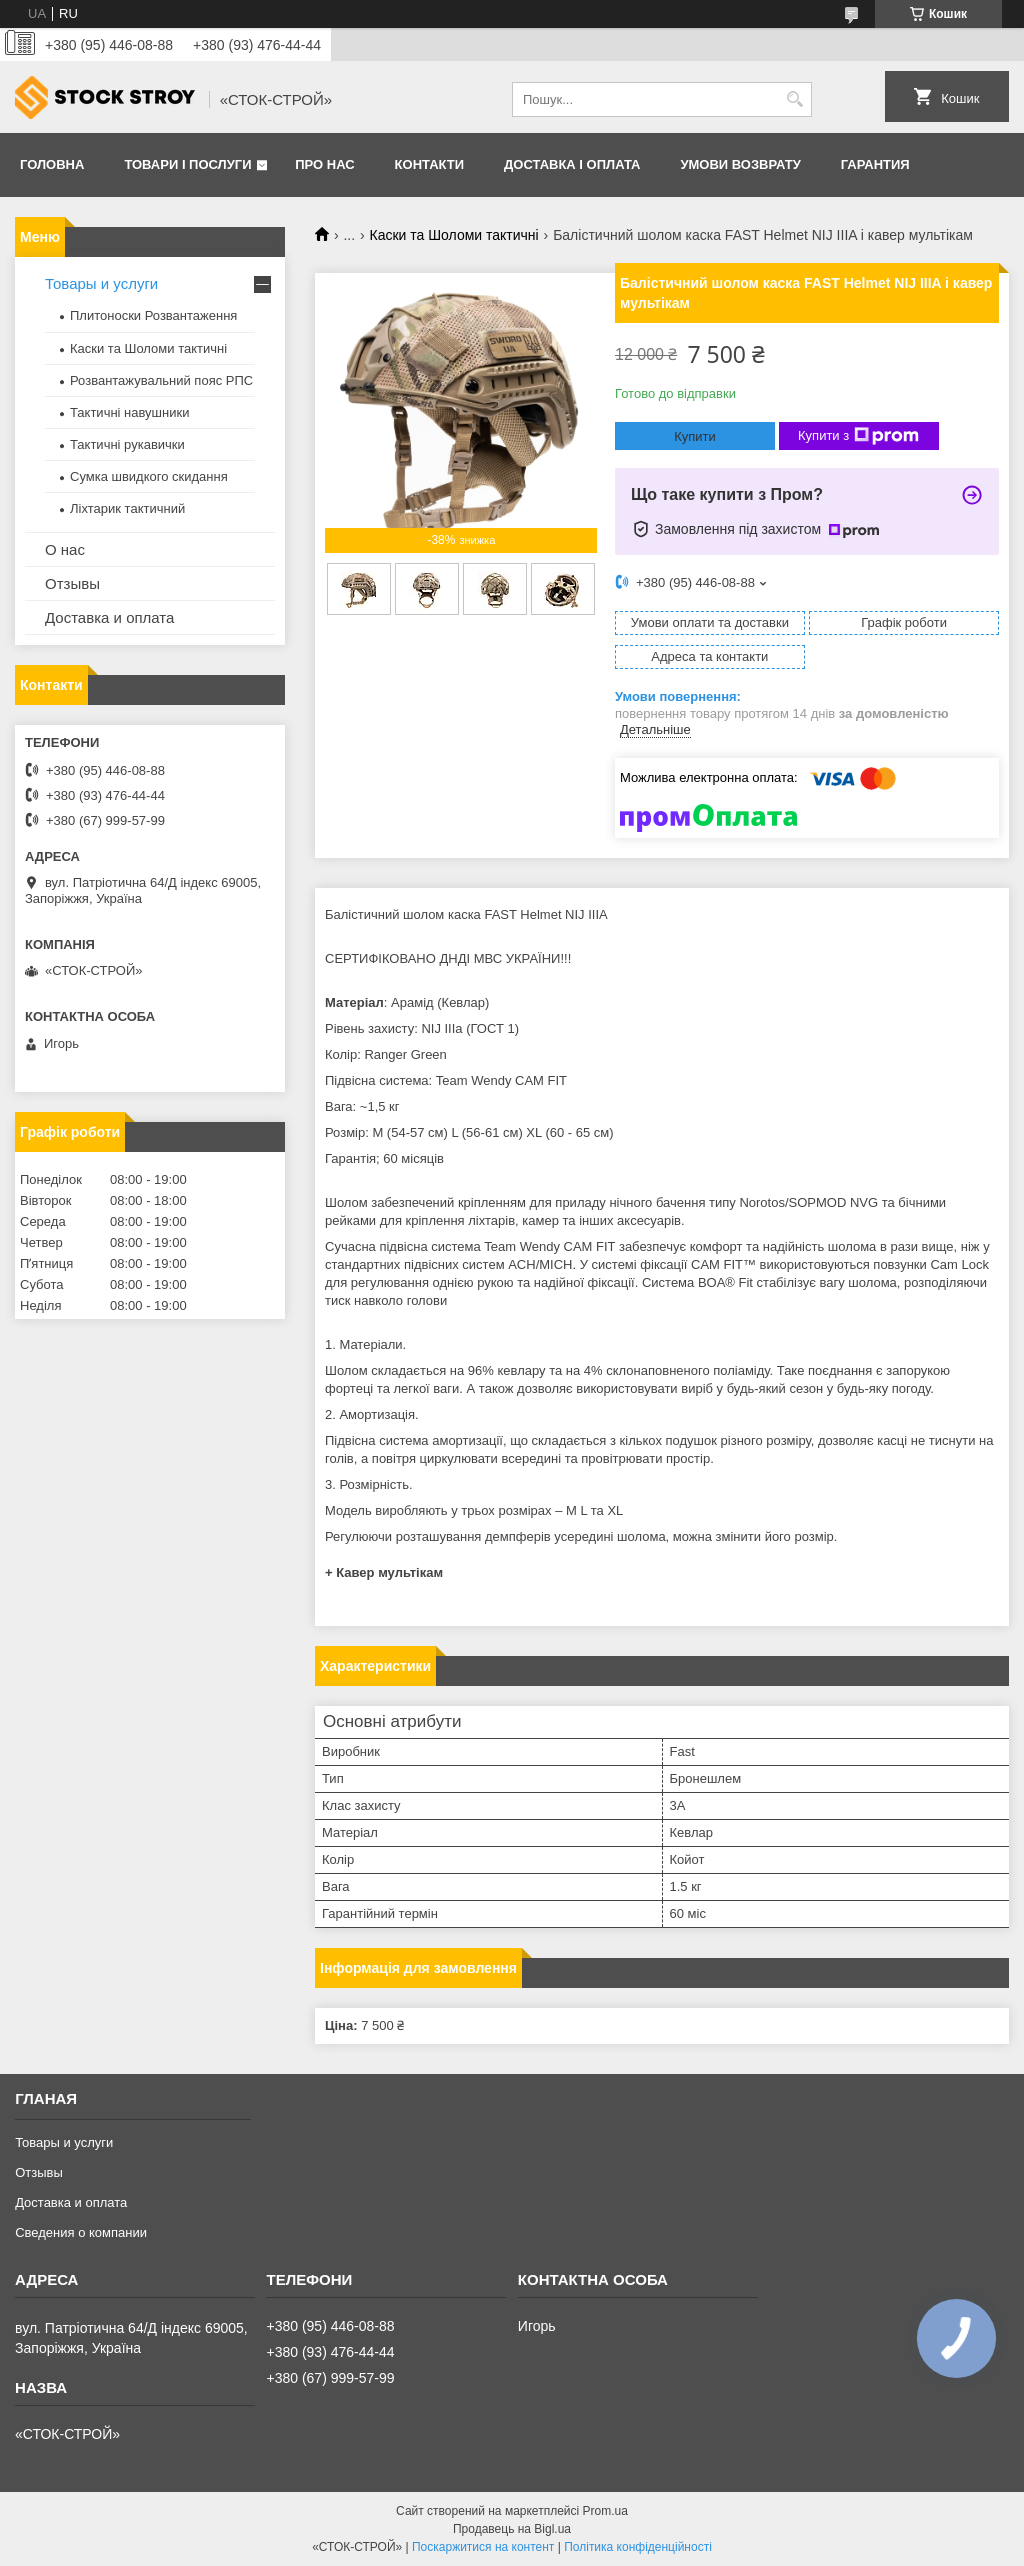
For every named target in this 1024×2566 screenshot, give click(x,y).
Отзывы (72, 583)
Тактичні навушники (129, 412)
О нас (65, 549)
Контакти (430, 164)
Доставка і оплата (572, 164)
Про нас (324, 164)
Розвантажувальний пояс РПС (161, 380)
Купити (695, 436)
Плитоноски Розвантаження (153, 315)
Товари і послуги (187, 164)
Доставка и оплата (109, 617)
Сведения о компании (81, 2232)
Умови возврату (740, 164)
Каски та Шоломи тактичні (454, 235)
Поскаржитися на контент (483, 2547)
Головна (52, 164)
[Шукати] (794, 99)
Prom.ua (605, 2511)
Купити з (858, 436)
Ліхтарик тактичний (127, 508)
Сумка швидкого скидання (149, 476)
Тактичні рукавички (127, 444)
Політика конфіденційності (638, 2547)
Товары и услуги (101, 283)
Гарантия (875, 164)
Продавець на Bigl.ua (512, 2529)
